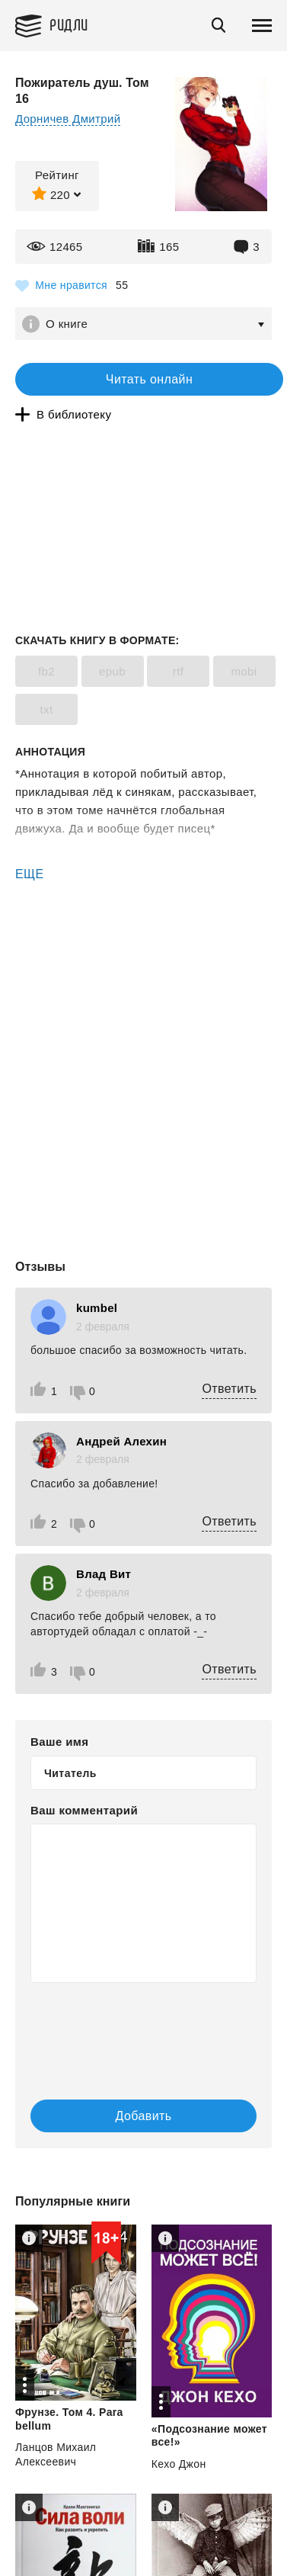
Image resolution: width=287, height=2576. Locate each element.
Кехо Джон (178, 2464)
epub (112, 671)
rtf (178, 671)
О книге (67, 323)
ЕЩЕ (29, 874)
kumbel (96, 1307)
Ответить (229, 1388)
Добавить (144, 2115)
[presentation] (121, 2025)
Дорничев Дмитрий (67, 118)
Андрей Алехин (121, 1441)
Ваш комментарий (84, 1810)
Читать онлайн (149, 379)
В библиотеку (74, 414)
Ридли (68, 24)
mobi (244, 671)
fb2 (46, 671)
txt (46, 709)
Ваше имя (59, 1741)
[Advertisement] (143, 948)
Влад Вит (103, 1573)
